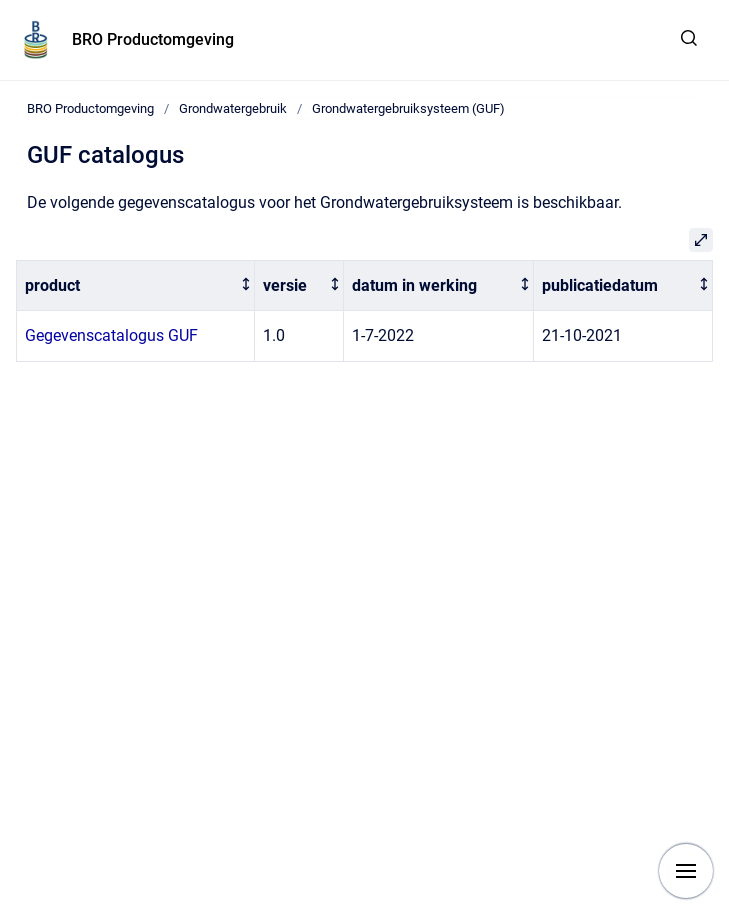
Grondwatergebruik (233, 108)
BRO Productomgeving (153, 39)
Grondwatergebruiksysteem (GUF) (408, 108)
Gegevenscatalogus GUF (111, 335)
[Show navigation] (686, 871)
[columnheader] (136, 285)
